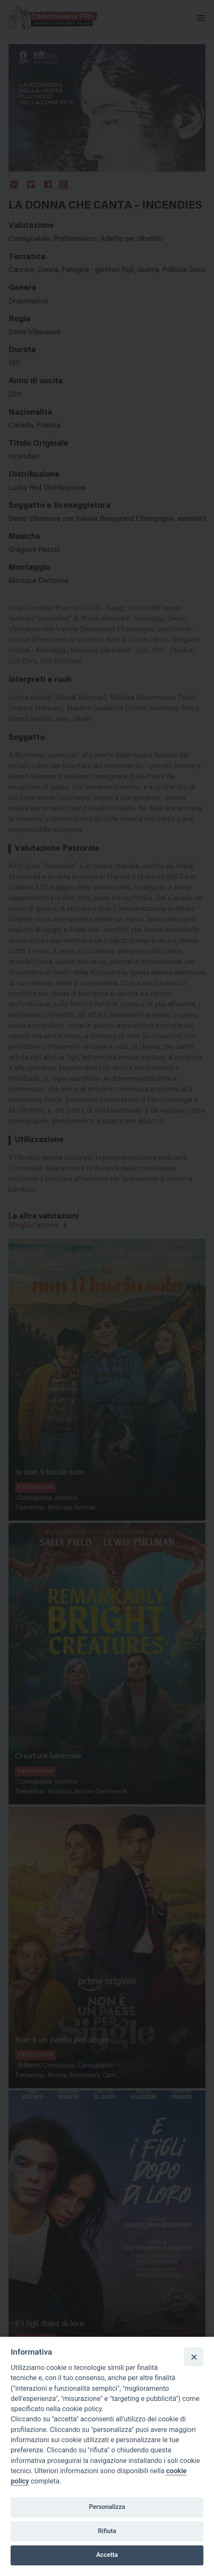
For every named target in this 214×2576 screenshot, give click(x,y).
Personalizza (107, 2507)
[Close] (193, 2356)
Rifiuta (107, 2531)
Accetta (107, 2555)
